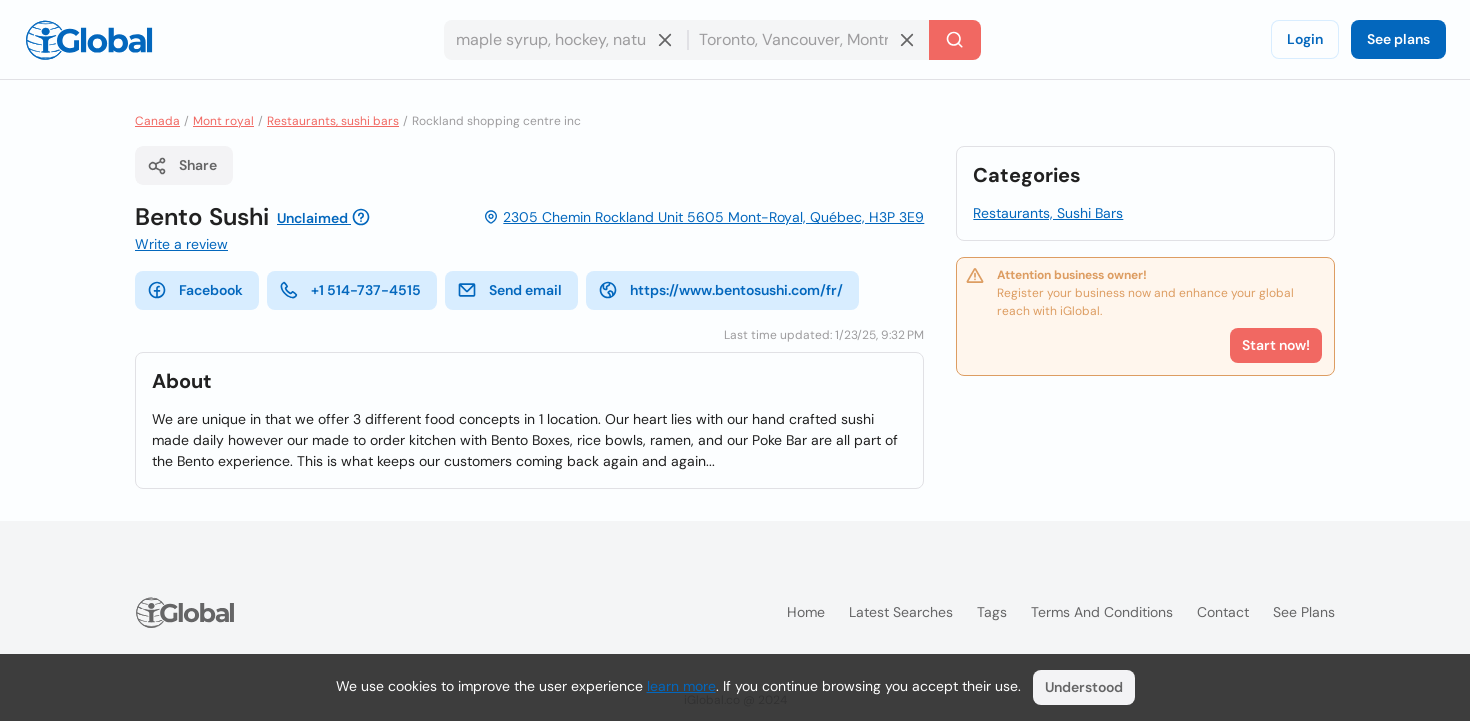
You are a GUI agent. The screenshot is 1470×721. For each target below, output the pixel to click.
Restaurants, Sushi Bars (1048, 213)
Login (1305, 39)
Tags (992, 612)
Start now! (1276, 345)
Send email (509, 290)
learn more (681, 686)
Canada (157, 121)
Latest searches (901, 612)
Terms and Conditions (1102, 612)
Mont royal (223, 121)
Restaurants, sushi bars (333, 121)
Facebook (195, 290)
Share (182, 166)
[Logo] (89, 40)
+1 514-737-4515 (350, 290)
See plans (1398, 39)
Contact (1223, 612)
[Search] (955, 40)
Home (806, 612)
